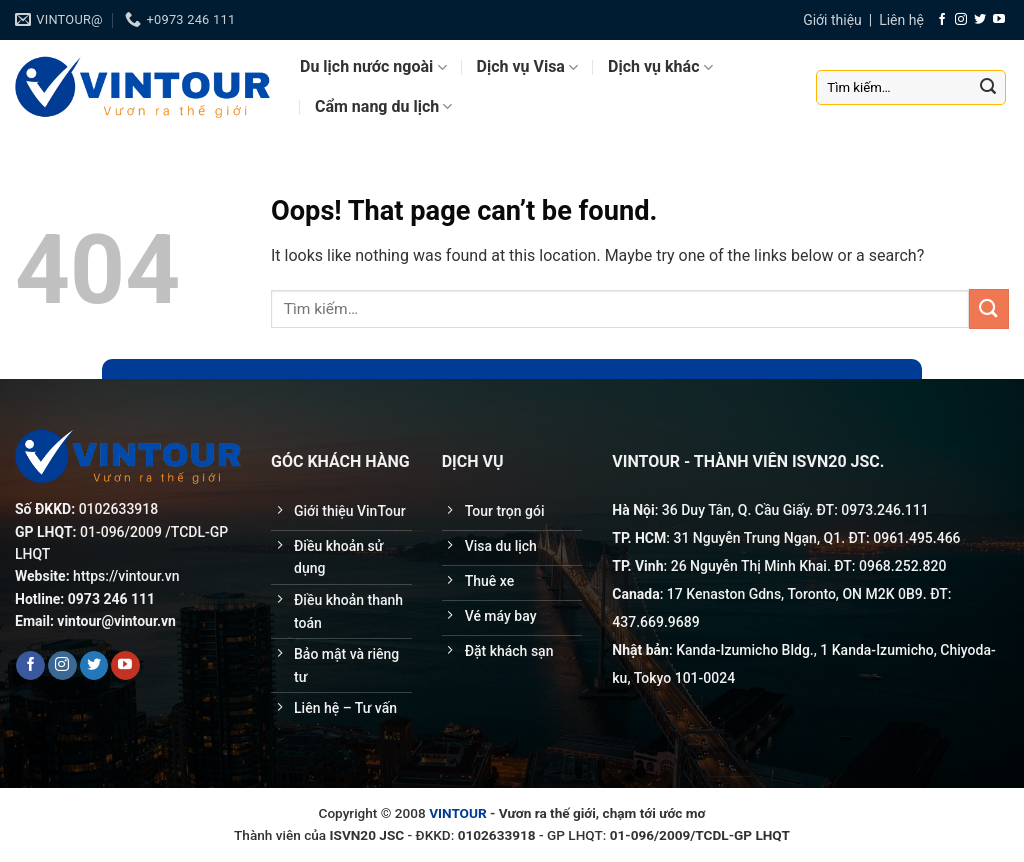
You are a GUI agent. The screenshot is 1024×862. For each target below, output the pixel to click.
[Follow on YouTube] (999, 20)
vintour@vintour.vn (116, 621)
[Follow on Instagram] (961, 20)
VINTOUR (458, 813)
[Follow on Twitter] (980, 20)
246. (891, 510)
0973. (859, 510)
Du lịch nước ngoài (373, 67)
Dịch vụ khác (660, 67)
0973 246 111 (111, 599)
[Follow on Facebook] (942, 20)
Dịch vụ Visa (528, 67)
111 (917, 510)
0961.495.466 (916, 538)
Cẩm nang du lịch (383, 107)
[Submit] (988, 87)
